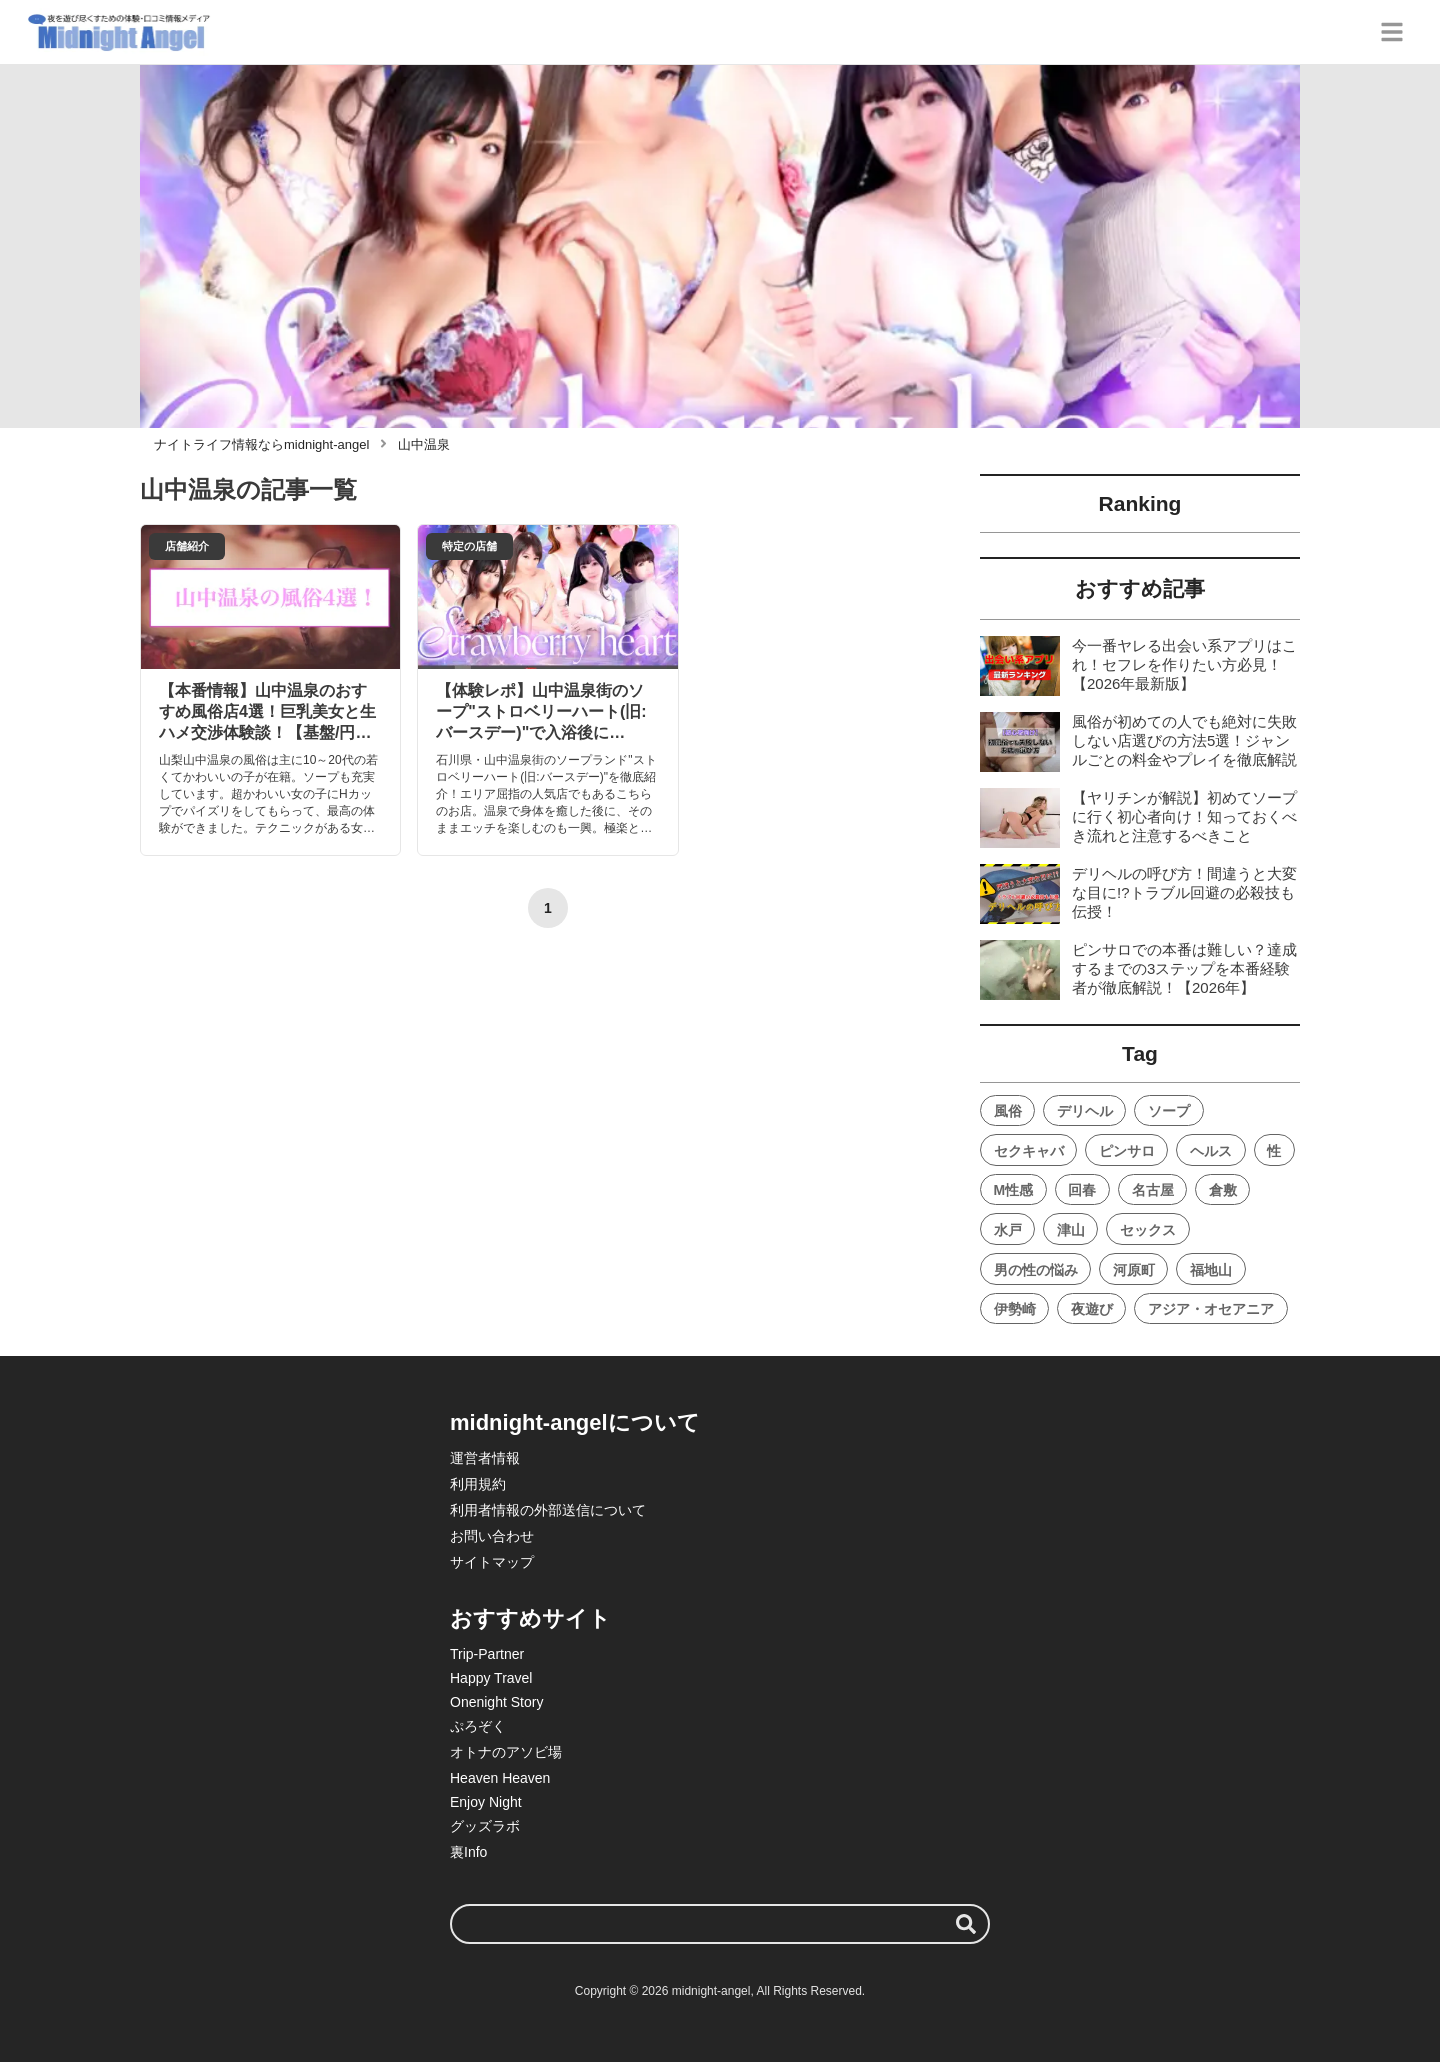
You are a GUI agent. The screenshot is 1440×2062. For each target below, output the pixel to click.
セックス (1148, 1230)
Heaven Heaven (500, 1778)
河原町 (1134, 1270)
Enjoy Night (486, 1802)
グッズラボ (485, 1826)
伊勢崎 (1015, 1309)
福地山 (1211, 1270)
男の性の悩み (1036, 1270)
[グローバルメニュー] (1392, 32)
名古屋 (1153, 1190)
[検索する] (966, 1924)
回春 (1082, 1190)
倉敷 (1223, 1190)
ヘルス (1211, 1151)
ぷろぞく (478, 1726)
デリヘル (1085, 1111)
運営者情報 (485, 1458)
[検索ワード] (720, 1924)
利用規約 (478, 1484)
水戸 (1008, 1230)
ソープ (1169, 1111)
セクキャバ (1029, 1151)
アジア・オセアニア (1211, 1309)
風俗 (1008, 1111)
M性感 (1014, 1190)
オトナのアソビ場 (506, 1752)
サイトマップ (492, 1562)
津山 (1071, 1230)
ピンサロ (1127, 1151)
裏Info (468, 1852)
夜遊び (1092, 1309)
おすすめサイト (530, 1618)
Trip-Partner (487, 1654)
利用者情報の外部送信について (548, 1510)
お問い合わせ (492, 1536)
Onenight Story (496, 1702)
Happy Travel (491, 1678)
